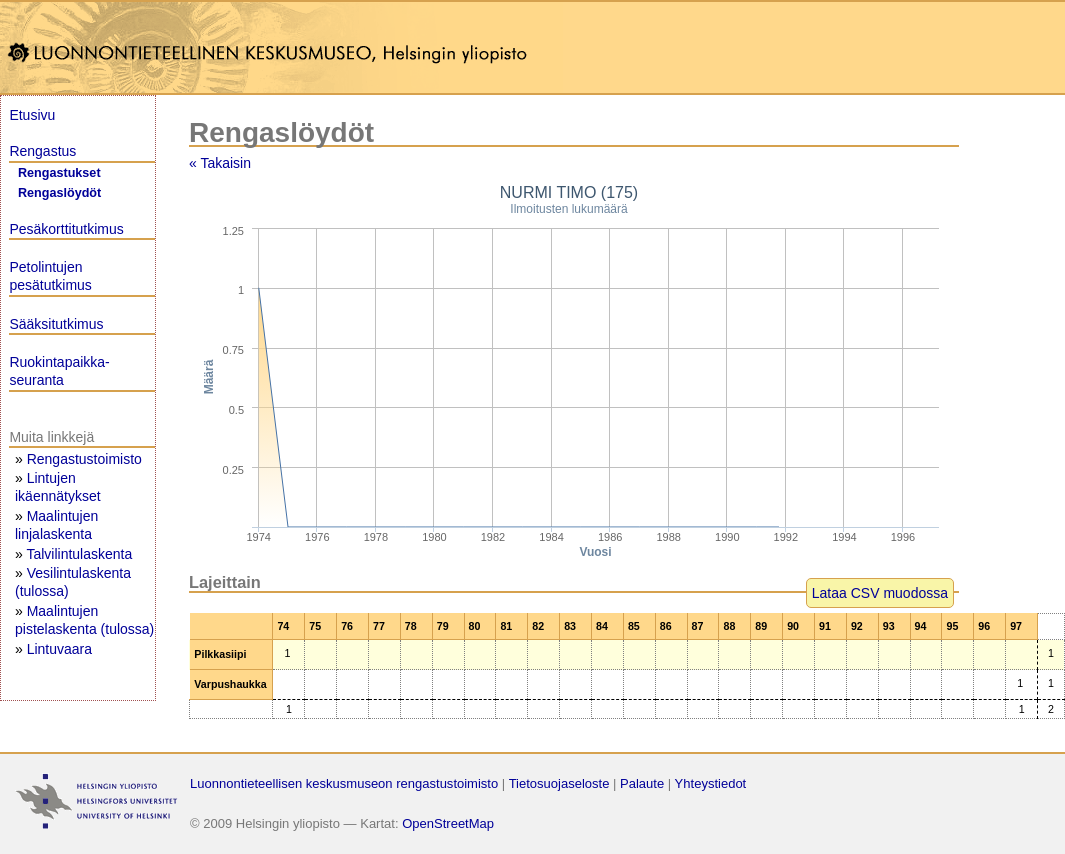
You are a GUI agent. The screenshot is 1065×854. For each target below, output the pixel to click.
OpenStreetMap (448, 823)
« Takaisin (220, 163)
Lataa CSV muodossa (880, 593)
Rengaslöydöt (59, 193)
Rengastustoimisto (84, 459)
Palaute (642, 783)
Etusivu (32, 115)
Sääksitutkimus (56, 324)
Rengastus (42, 151)
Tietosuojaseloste (559, 783)
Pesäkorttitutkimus (66, 229)
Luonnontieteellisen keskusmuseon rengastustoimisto (344, 783)
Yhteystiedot (711, 783)
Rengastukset (59, 173)
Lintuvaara (59, 649)
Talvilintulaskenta (79, 554)
